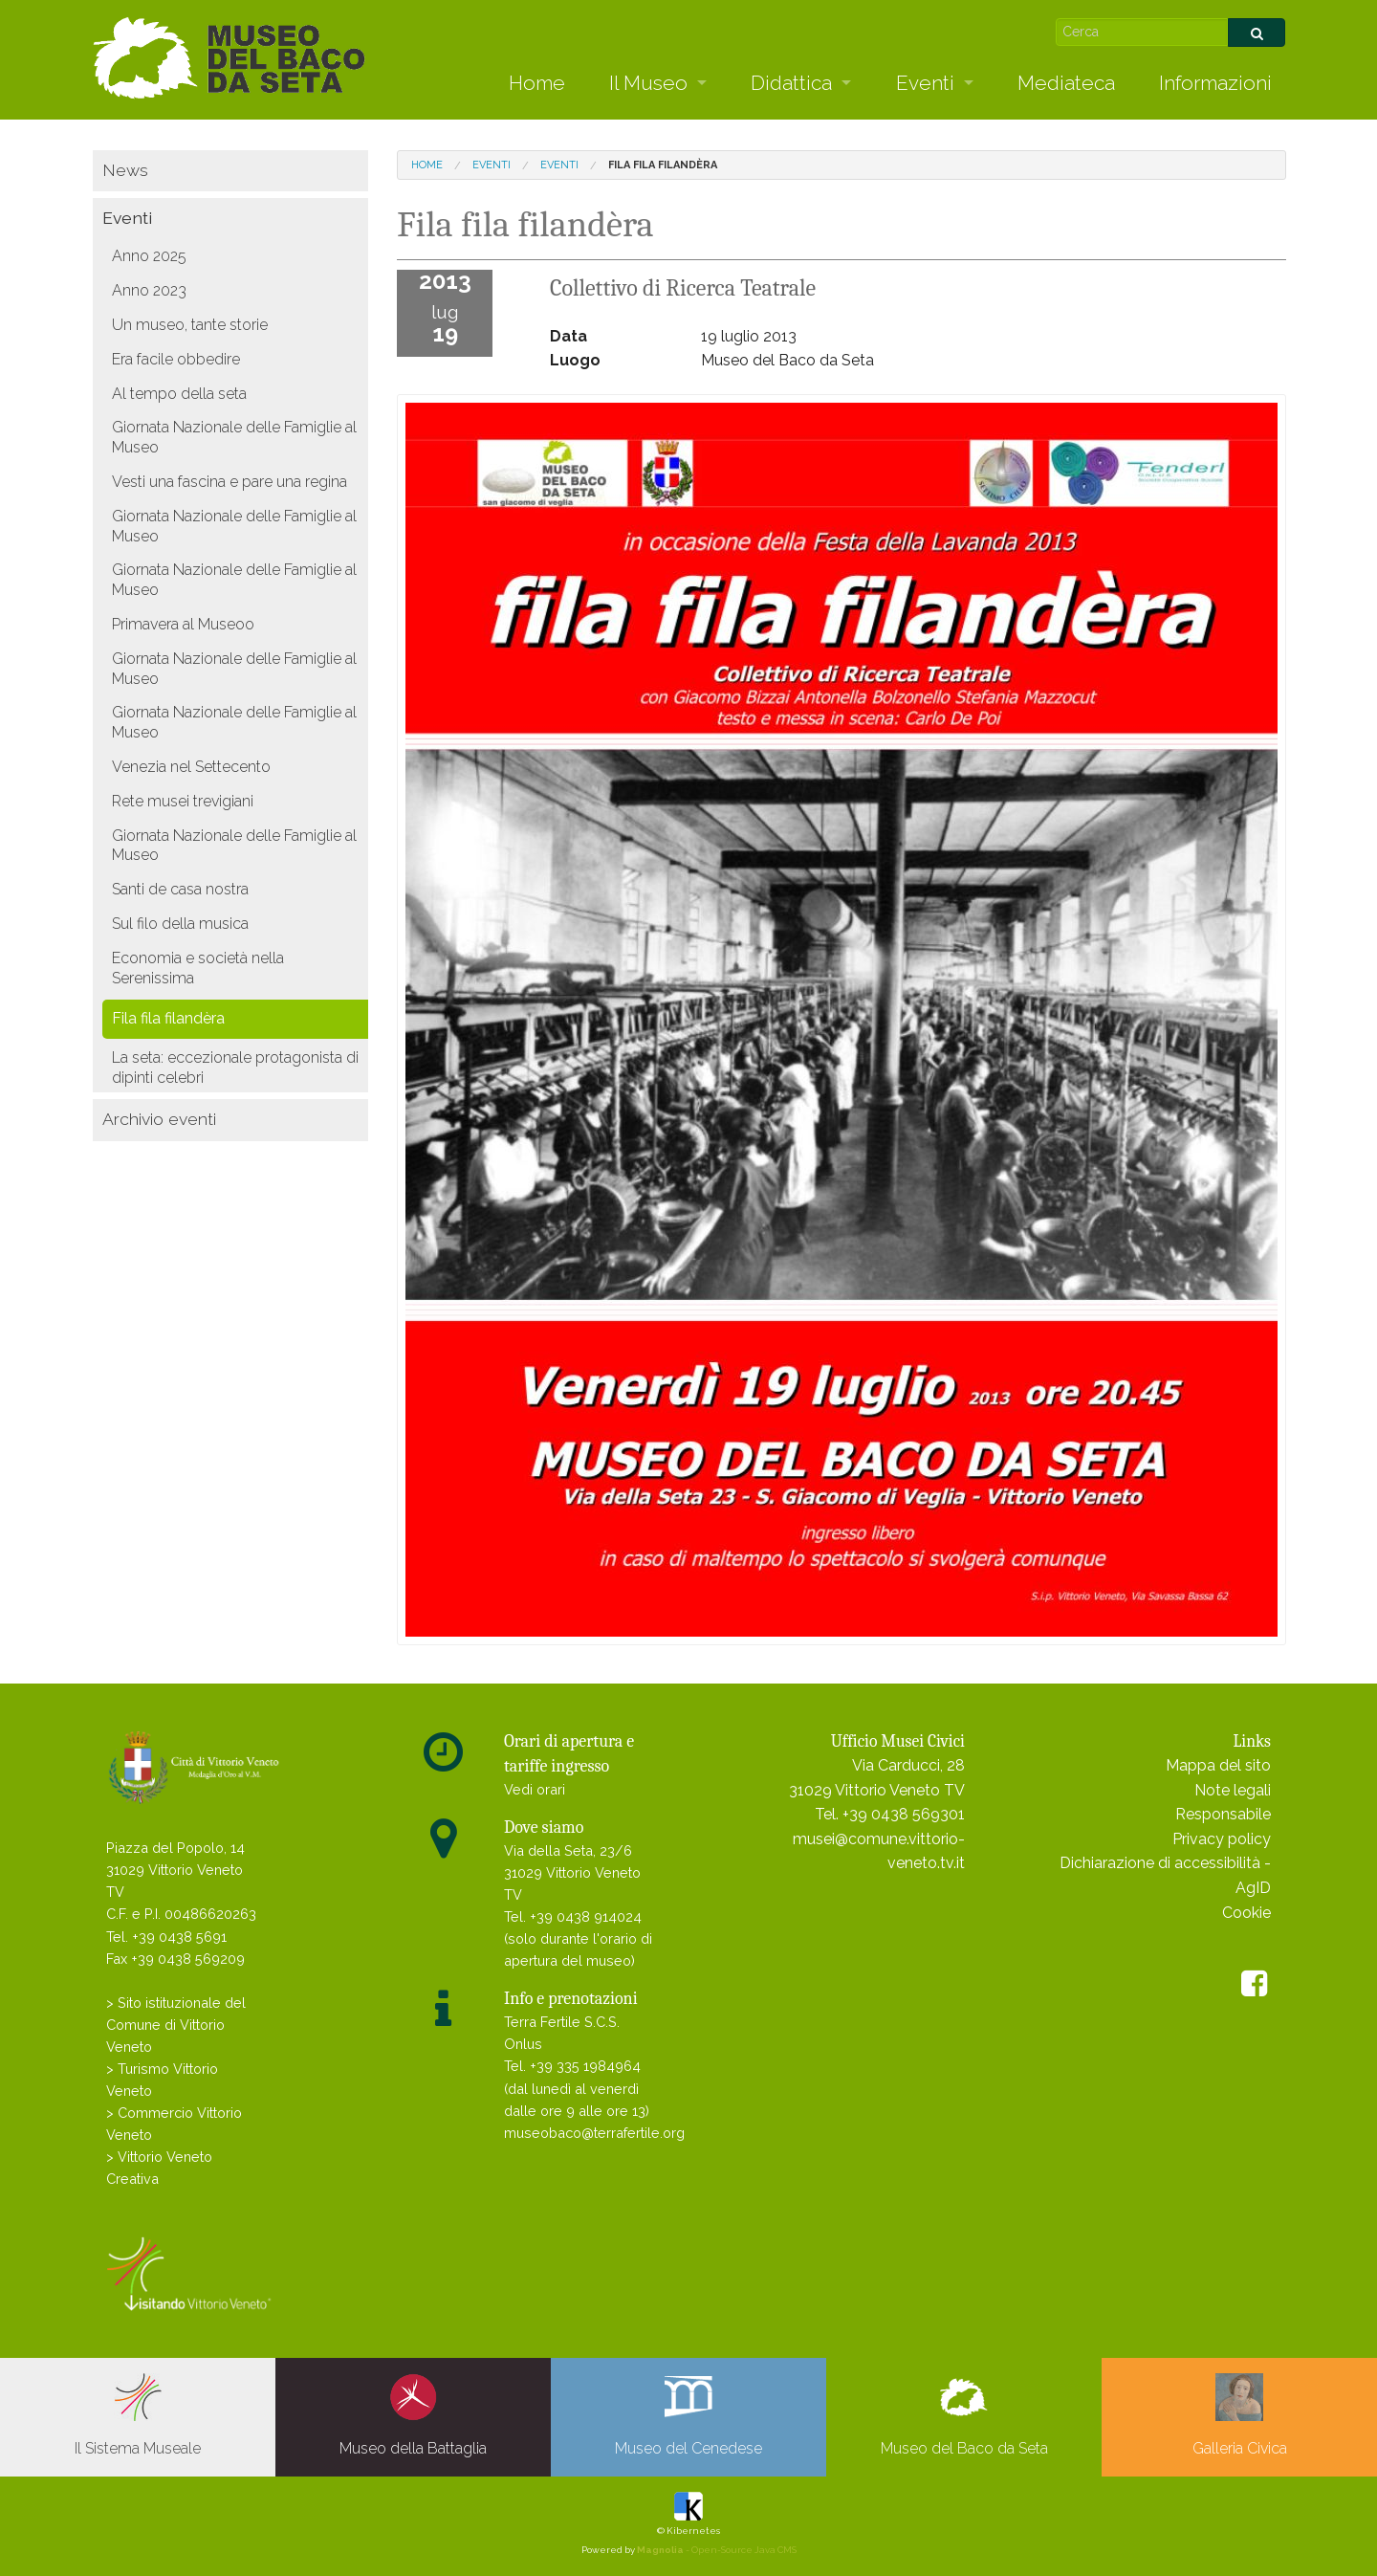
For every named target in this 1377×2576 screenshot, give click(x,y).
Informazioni (1215, 83)
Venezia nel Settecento (191, 767)
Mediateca (1066, 83)
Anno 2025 (149, 256)
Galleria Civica (1239, 2415)
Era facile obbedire (176, 359)
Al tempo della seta (179, 394)
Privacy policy (1221, 1839)
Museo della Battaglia (413, 2415)
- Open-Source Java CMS (717, 2549)
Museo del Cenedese (688, 2415)
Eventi (925, 83)
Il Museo (648, 83)
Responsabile (1223, 1814)
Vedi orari (534, 1789)
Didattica (791, 83)
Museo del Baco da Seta (964, 2415)
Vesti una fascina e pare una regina (229, 482)
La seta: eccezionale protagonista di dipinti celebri (235, 1067)
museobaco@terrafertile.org (594, 2133)
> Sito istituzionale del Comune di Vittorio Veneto (176, 2024)
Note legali (1232, 1790)
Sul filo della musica (180, 923)
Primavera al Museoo (183, 624)
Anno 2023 (149, 290)
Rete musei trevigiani (182, 801)
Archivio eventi (159, 1119)
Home (537, 83)
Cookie (1246, 1913)
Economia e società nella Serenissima (198, 968)
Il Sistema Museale (138, 2415)
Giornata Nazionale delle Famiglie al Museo (234, 437)
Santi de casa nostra (180, 889)
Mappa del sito (1218, 1765)
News (125, 170)
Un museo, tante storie (190, 325)
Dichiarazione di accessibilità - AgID (1165, 1875)
